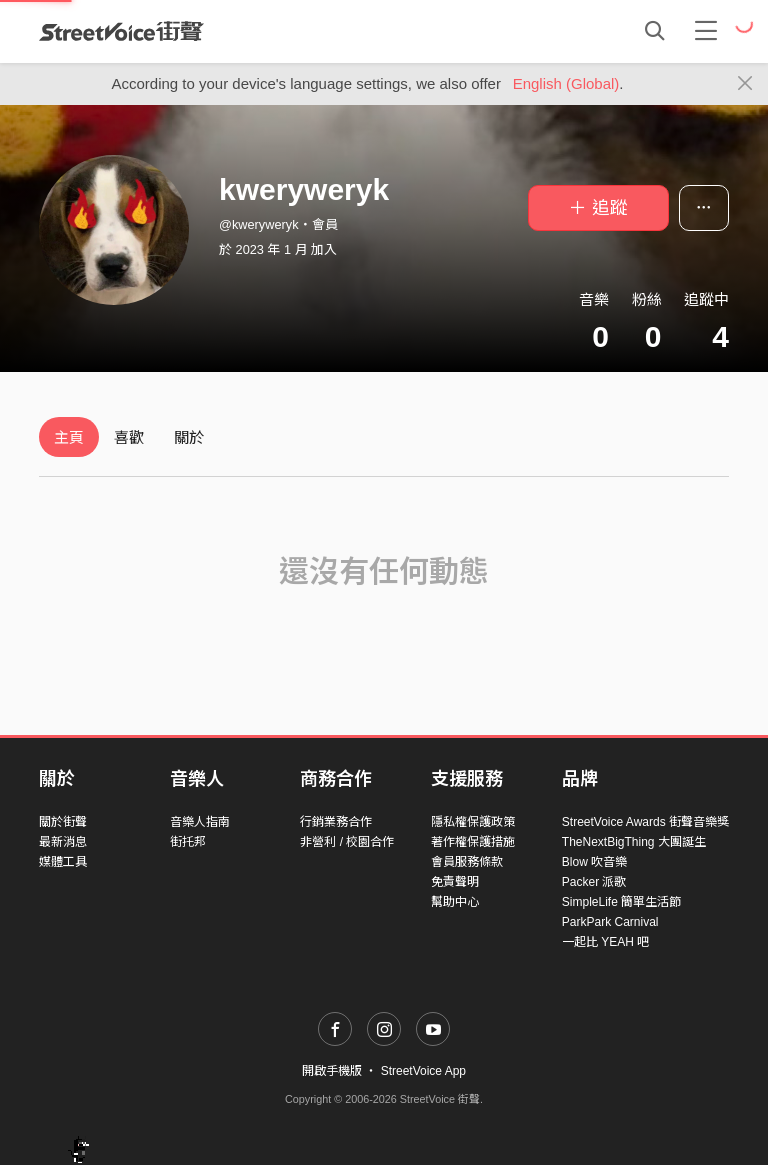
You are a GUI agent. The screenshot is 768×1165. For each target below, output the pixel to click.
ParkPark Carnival (610, 922)
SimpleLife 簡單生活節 (621, 902)
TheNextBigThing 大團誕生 (634, 842)
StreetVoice (121, 31)
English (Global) (566, 83)
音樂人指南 (200, 822)
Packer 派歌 (594, 882)
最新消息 (63, 842)
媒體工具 (63, 862)
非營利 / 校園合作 (347, 842)
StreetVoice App (423, 1071)
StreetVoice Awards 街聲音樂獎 (645, 822)
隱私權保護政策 (473, 822)
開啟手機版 (332, 1071)
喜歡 (129, 437)
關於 (189, 437)
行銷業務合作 (336, 822)
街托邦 (188, 842)
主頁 (69, 437)
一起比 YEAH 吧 (605, 942)
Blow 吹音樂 (594, 862)
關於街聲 (63, 822)
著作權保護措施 (473, 842)
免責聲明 (455, 882)
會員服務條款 (467, 862)
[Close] (745, 84)
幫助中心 (455, 902)
